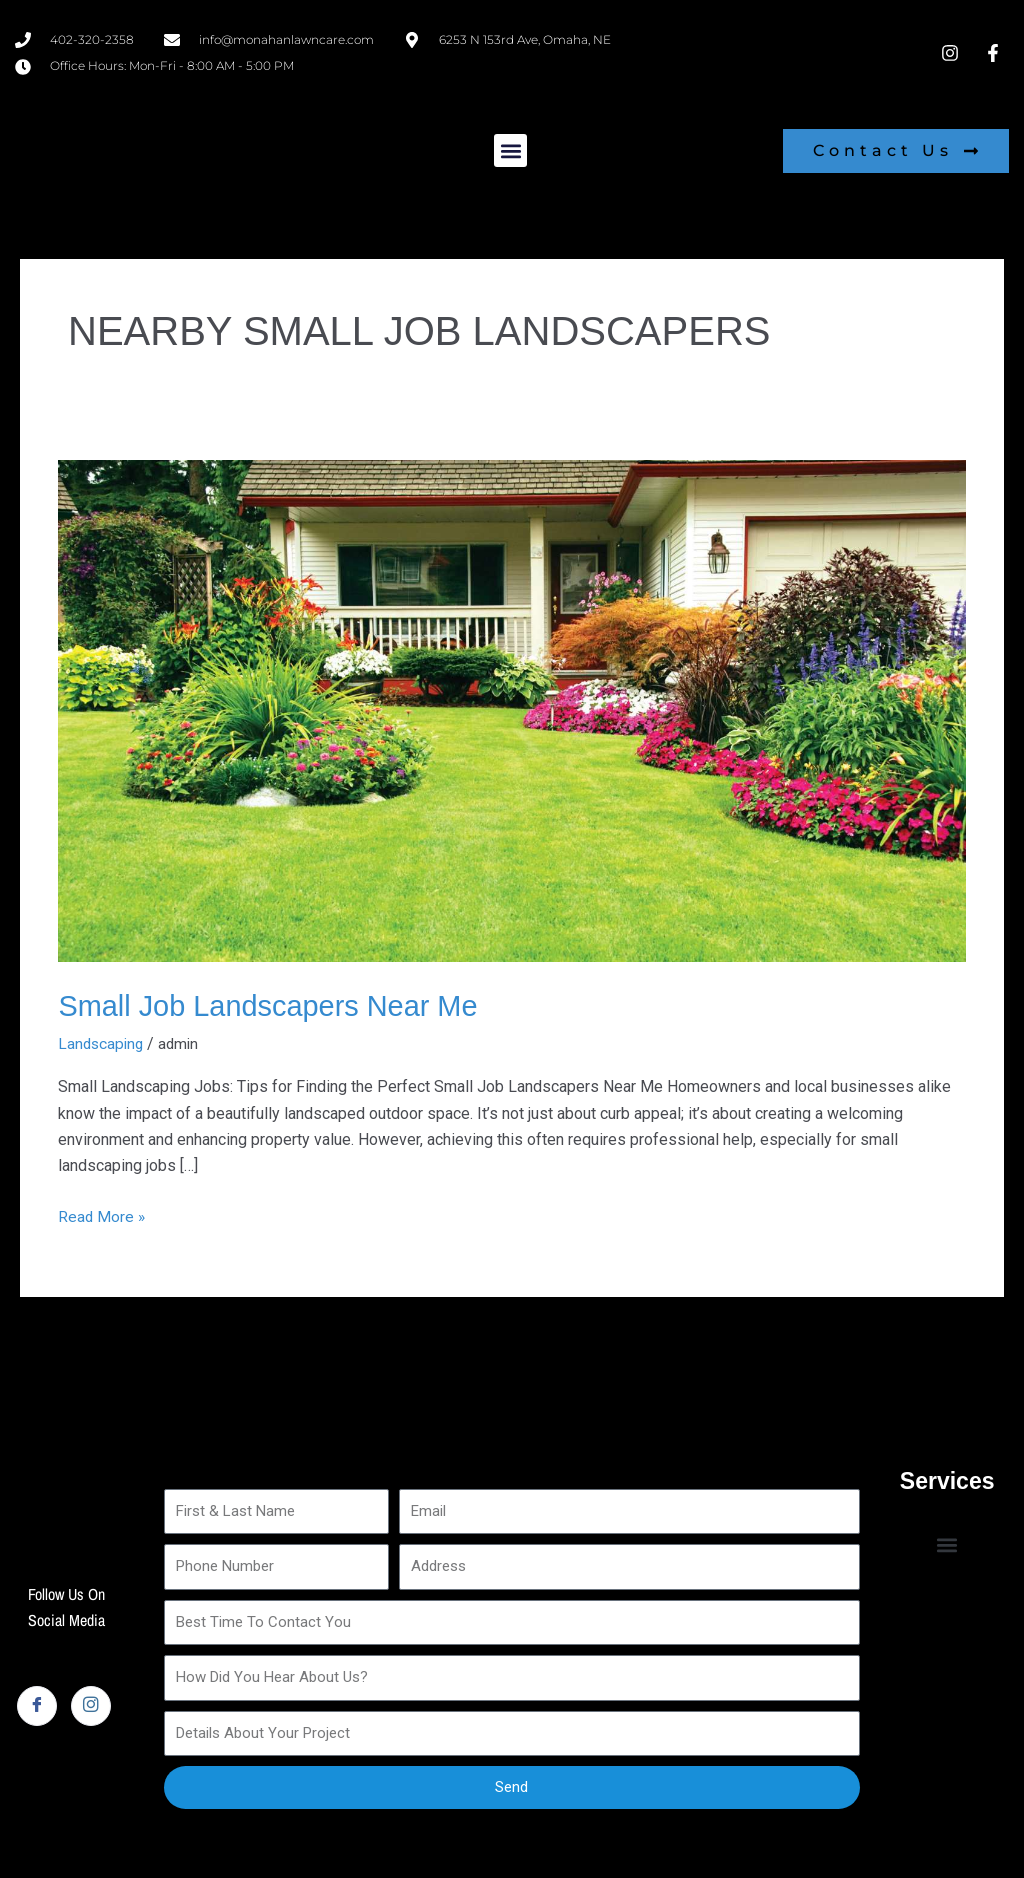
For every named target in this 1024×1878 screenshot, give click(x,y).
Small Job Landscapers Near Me (275, 1005)
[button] (510, 150)
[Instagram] (91, 1705)
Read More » (102, 1214)
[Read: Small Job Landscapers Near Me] (511, 709)
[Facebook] (37, 1705)
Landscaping (102, 1042)
